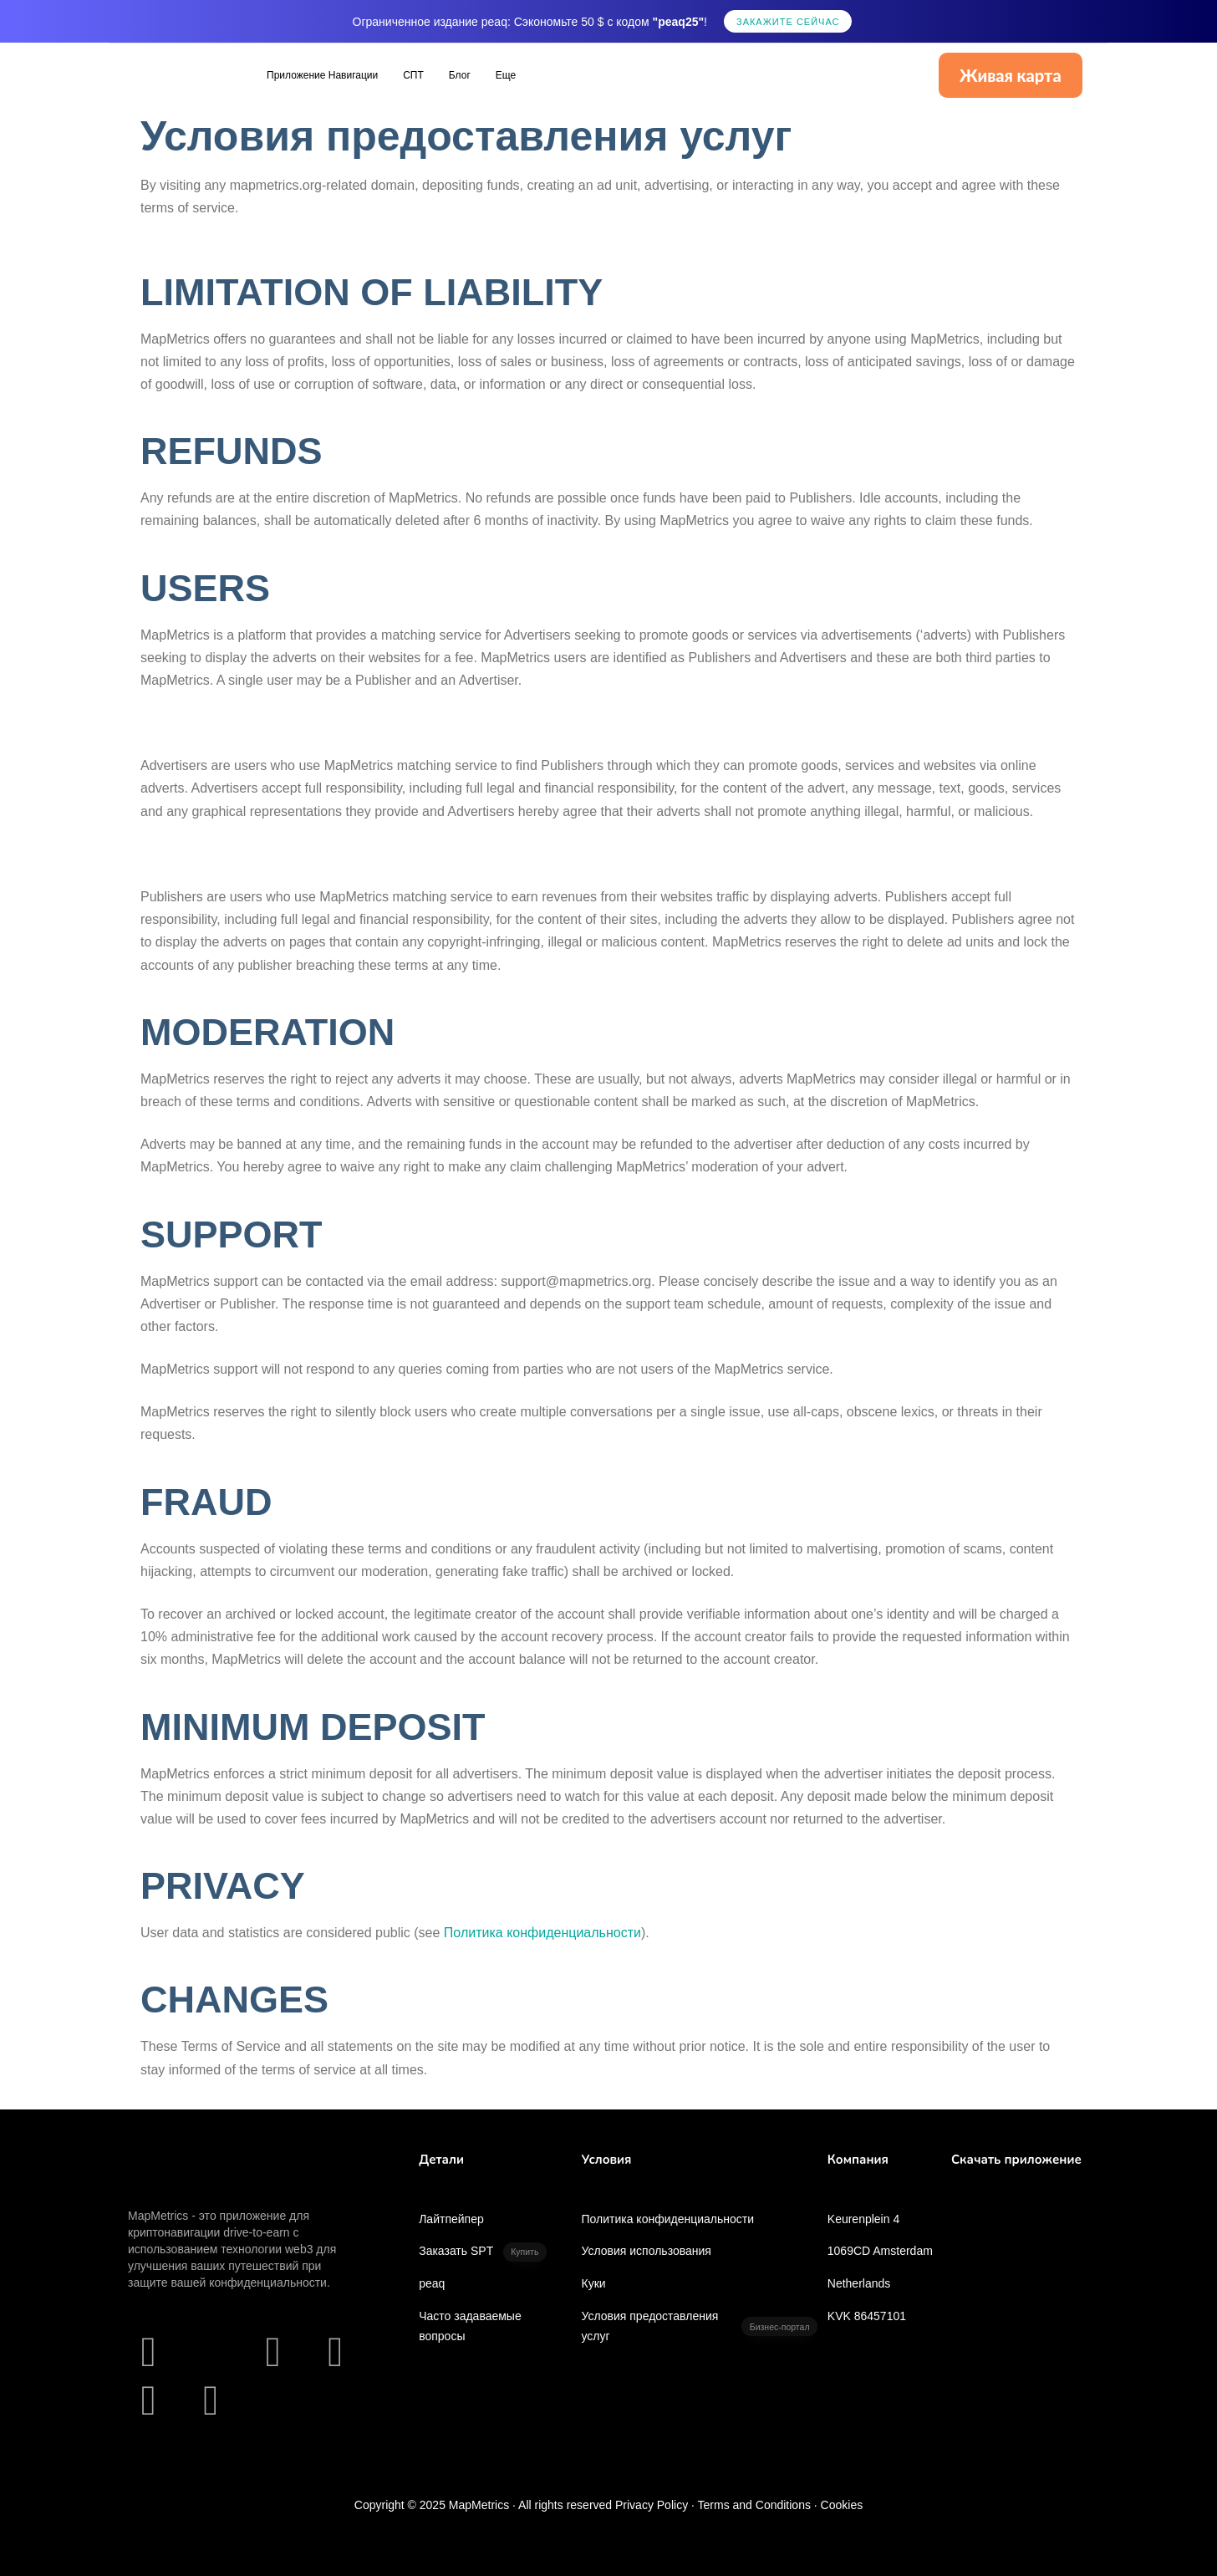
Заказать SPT (483, 2252)
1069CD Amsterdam (880, 2250)
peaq (432, 2283)
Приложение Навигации (322, 75)
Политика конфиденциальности (667, 2219)
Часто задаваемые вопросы (470, 2326)
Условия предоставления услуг (699, 2326)
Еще (506, 75)
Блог (460, 75)
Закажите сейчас (787, 22)
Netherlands (859, 2283)
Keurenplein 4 (863, 2219)
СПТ (413, 75)
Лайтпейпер (451, 2219)
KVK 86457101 (866, 2316)
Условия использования (645, 2250)
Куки (593, 2283)
